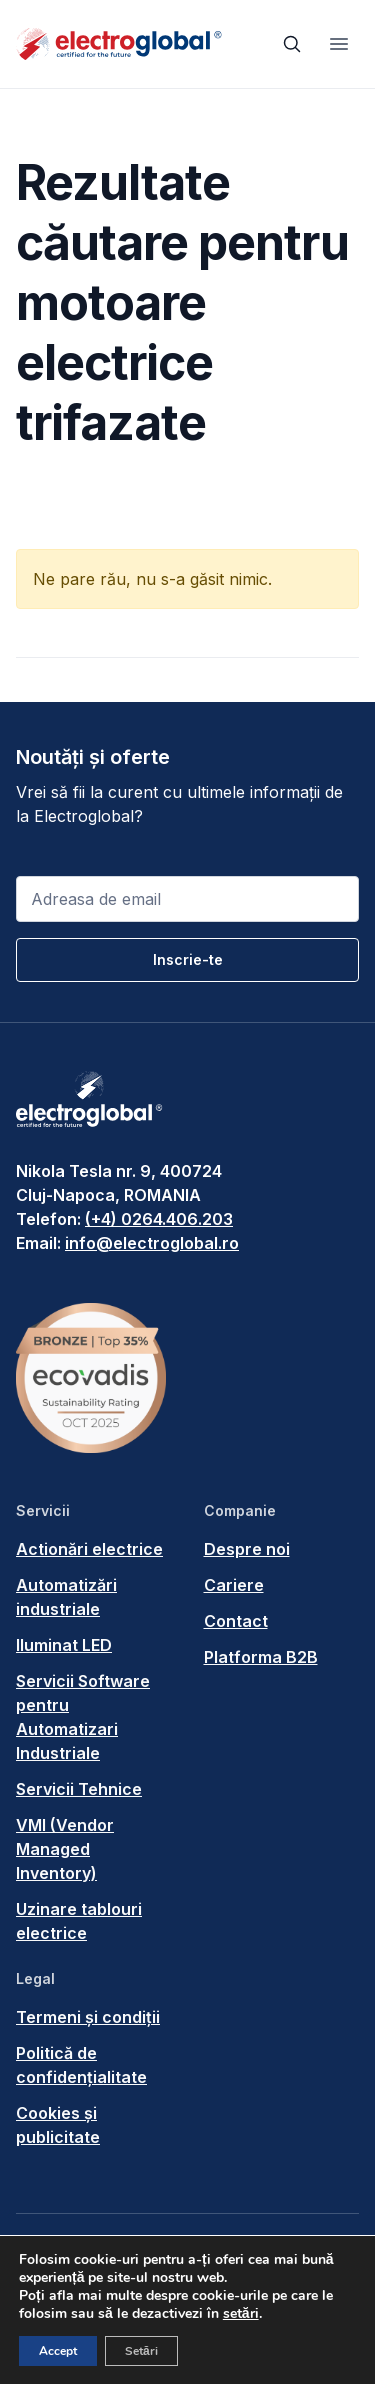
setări (241, 2314)
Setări (141, 2351)
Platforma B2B (261, 1657)
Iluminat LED (64, 1645)
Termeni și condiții (88, 2017)
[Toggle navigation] (339, 44)
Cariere (234, 1585)
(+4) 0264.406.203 (159, 1219)
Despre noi (247, 1549)
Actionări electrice (89, 1549)
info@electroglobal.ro (152, 1243)
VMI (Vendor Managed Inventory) (65, 1849)
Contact (236, 1621)
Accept (58, 2351)
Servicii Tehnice (79, 1789)
